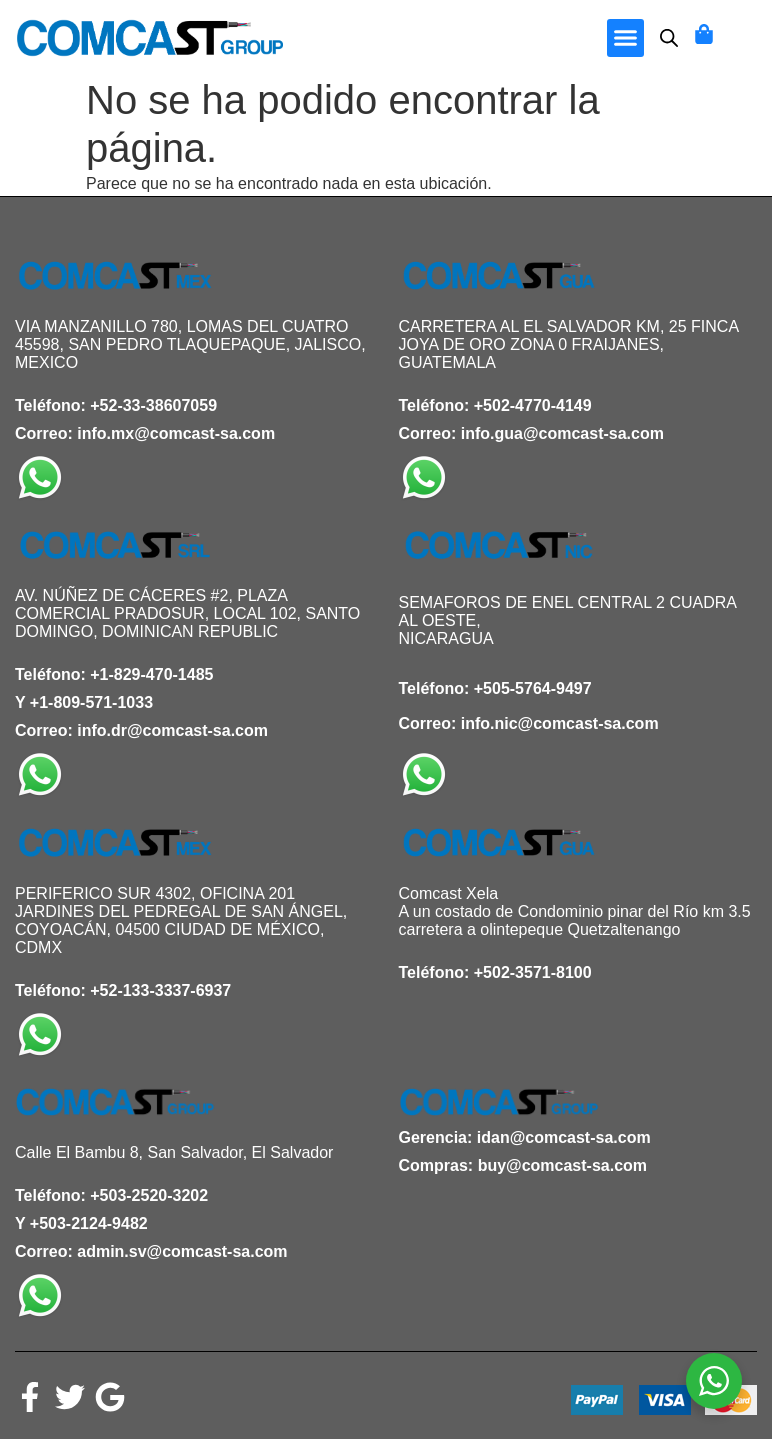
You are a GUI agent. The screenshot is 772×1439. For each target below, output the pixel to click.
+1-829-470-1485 (151, 674)
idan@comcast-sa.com (564, 1137)
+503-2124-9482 (89, 1223)
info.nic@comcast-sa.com (560, 723)
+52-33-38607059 (153, 405)
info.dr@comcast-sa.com (172, 730)
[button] (626, 38)
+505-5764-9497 (533, 688)
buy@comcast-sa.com (562, 1165)
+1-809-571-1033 (91, 702)
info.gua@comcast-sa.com (562, 433)
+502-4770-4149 (533, 405)
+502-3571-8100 (533, 972)
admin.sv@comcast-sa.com (182, 1251)
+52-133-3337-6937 (160, 990)
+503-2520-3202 (149, 1195)
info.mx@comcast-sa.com (176, 433)
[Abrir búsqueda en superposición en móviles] (669, 38)
